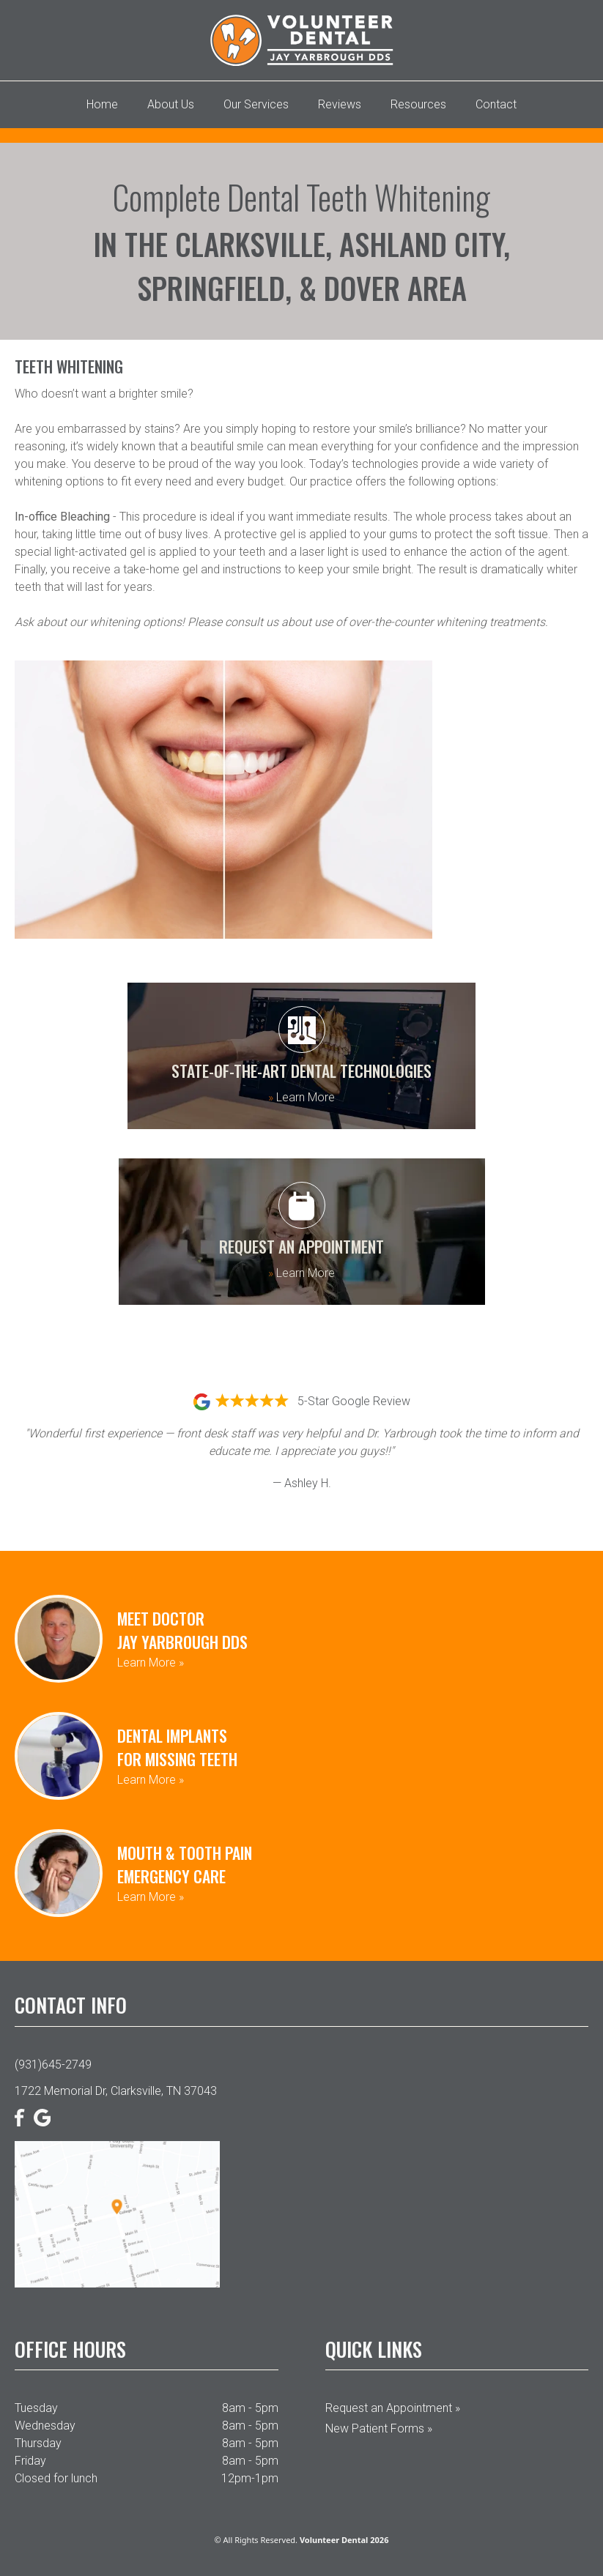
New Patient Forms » (378, 2428)
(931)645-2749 (53, 2064)
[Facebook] (20, 2117)
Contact (496, 104)
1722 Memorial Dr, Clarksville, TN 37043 (116, 2091)
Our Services (256, 104)
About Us (170, 104)
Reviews (339, 104)
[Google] (42, 2117)
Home (102, 104)
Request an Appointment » (392, 2408)
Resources (418, 104)
